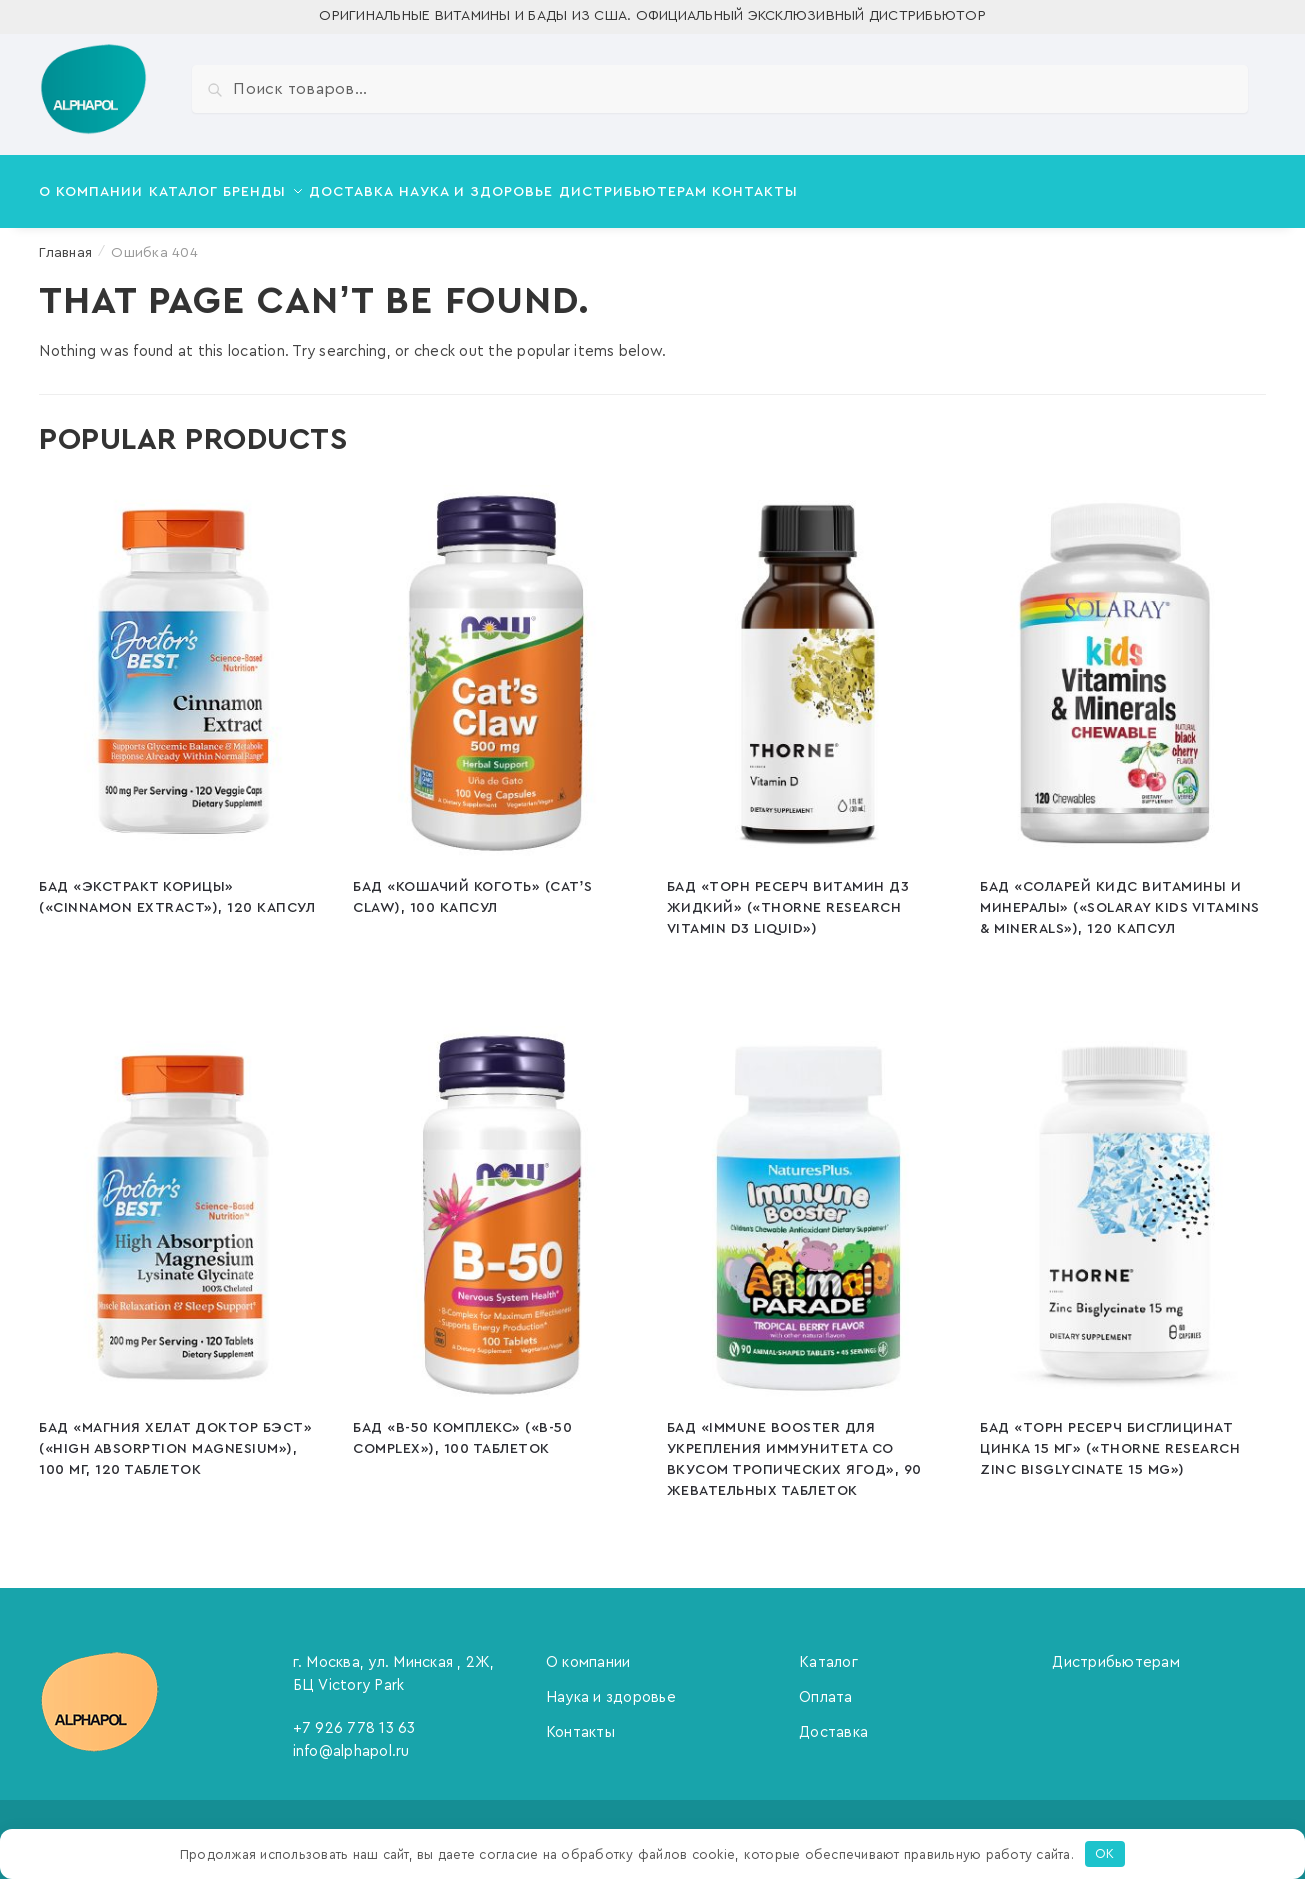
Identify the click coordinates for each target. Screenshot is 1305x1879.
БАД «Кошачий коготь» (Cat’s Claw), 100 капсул (472, 885)
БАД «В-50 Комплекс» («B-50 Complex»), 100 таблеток (462, 1426)
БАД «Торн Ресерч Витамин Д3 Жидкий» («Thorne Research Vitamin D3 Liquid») (788, 896)
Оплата (826, 1685)
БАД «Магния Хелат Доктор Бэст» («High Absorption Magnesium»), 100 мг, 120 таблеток (175, 1437)
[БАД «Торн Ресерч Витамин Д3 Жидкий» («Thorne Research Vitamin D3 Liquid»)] (809, 662)
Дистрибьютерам (1116, 1650)
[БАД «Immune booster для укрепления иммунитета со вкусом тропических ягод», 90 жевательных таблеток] (809, 1203)
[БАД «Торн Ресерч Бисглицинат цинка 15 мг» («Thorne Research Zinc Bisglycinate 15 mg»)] (1122, 1203)
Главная (65, 241)
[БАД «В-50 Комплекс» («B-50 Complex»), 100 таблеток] (495, 1203)
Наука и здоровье (611, 1685)
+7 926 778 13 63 (354, 1716)
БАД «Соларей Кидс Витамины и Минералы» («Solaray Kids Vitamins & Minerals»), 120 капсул (1120, 896)
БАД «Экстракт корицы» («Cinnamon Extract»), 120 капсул (177, 885)
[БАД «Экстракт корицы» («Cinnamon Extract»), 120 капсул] (181, 662)
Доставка (833, 1720)
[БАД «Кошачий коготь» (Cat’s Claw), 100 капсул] (495, 662)
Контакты (580, 1720)
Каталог (828, 1650)
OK (1105, 1853)
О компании (588, 1650)
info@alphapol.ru (351, 1739)
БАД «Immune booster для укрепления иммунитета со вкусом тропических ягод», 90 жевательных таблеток (794, 1447)
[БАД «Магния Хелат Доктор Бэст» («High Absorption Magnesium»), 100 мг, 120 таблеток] (181, 1203)
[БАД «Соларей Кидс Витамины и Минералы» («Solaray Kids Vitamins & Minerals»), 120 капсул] (1122, 662)
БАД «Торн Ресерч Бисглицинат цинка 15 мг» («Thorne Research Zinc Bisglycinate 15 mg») (1110, 1437)
